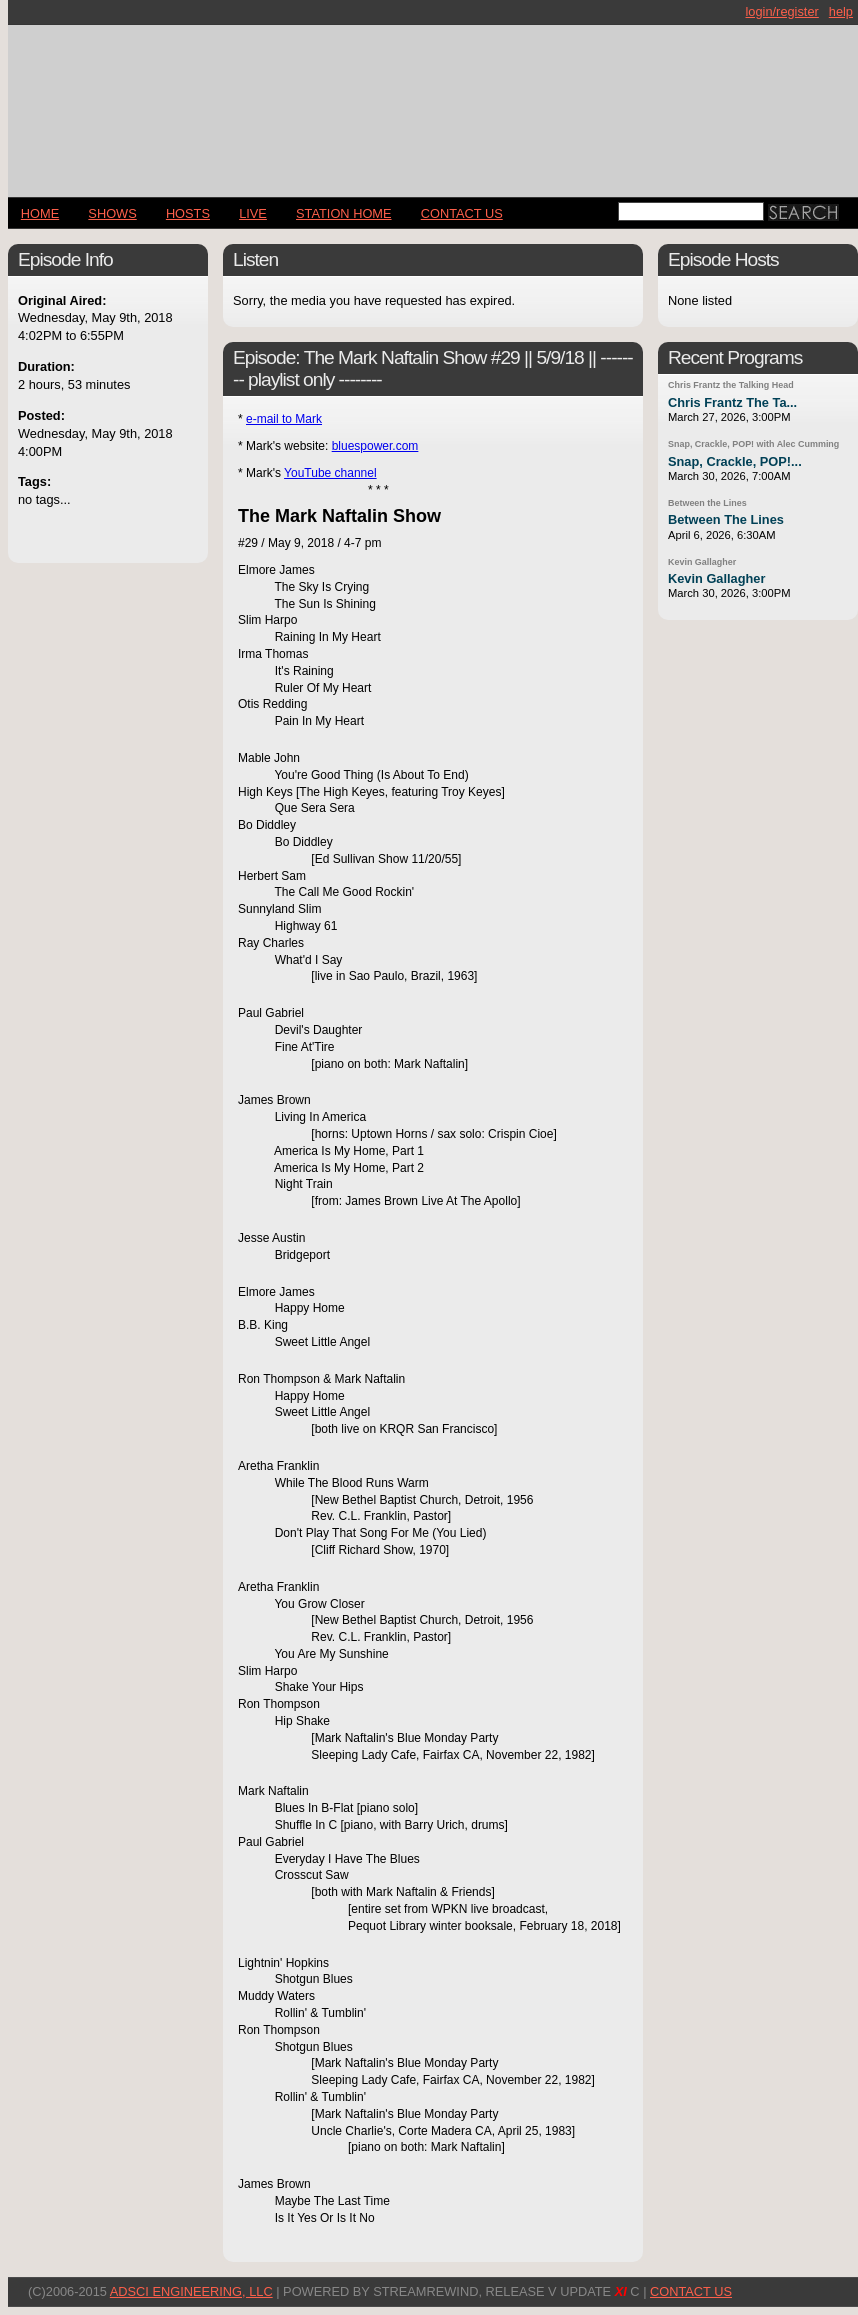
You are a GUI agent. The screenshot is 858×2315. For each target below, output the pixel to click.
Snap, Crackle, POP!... (735, 461)
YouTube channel (330, 473)
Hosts (188, 213)
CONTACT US (462, 213)
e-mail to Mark (284, 419)
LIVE (253, 213)
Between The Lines (726, 519)
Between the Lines (707, 503)
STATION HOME (344, 213)
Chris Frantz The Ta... (732, 402)
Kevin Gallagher (702, 562)
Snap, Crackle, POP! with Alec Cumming (753, 444)
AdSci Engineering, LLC (191, 2291)
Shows (112, 213)
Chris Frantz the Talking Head (731, 385)
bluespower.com (375, 446)
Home (40, 213)
